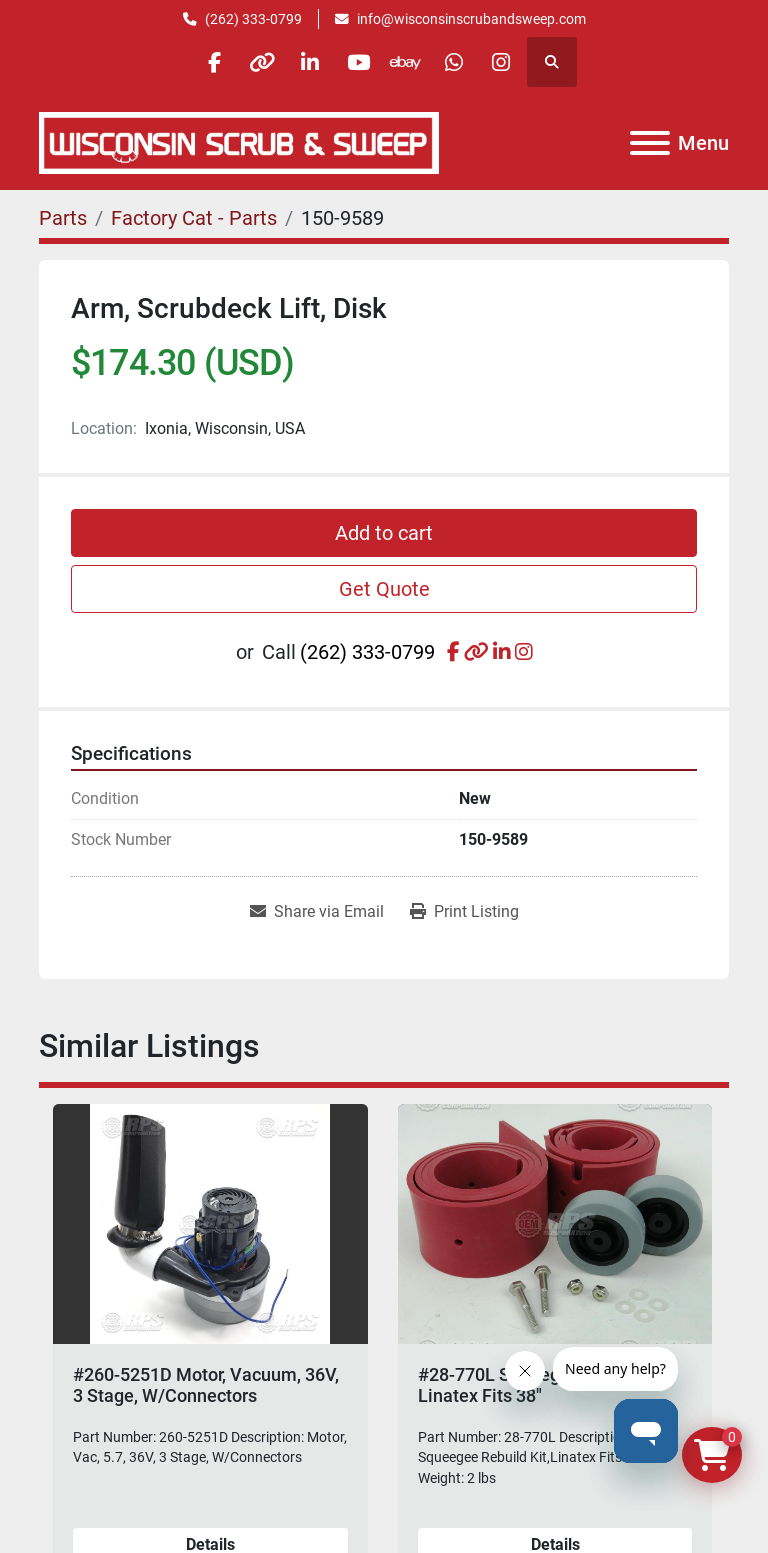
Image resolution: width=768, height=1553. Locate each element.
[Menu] (650, 143)
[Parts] (63, 218)
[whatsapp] (460, 62)
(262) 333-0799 (253, 19)
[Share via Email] (317, 912)
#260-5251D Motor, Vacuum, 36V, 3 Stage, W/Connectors (206, 1385)
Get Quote (384, 589)
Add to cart (384, 533)
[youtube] (358, 62)
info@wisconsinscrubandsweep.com (471, 19)
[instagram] (511, 62)
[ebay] (409, 62)
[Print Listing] (464, 912)
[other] (256, 62)
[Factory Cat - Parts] (194, 218)
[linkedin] (307, 62)
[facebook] (205, 62)
